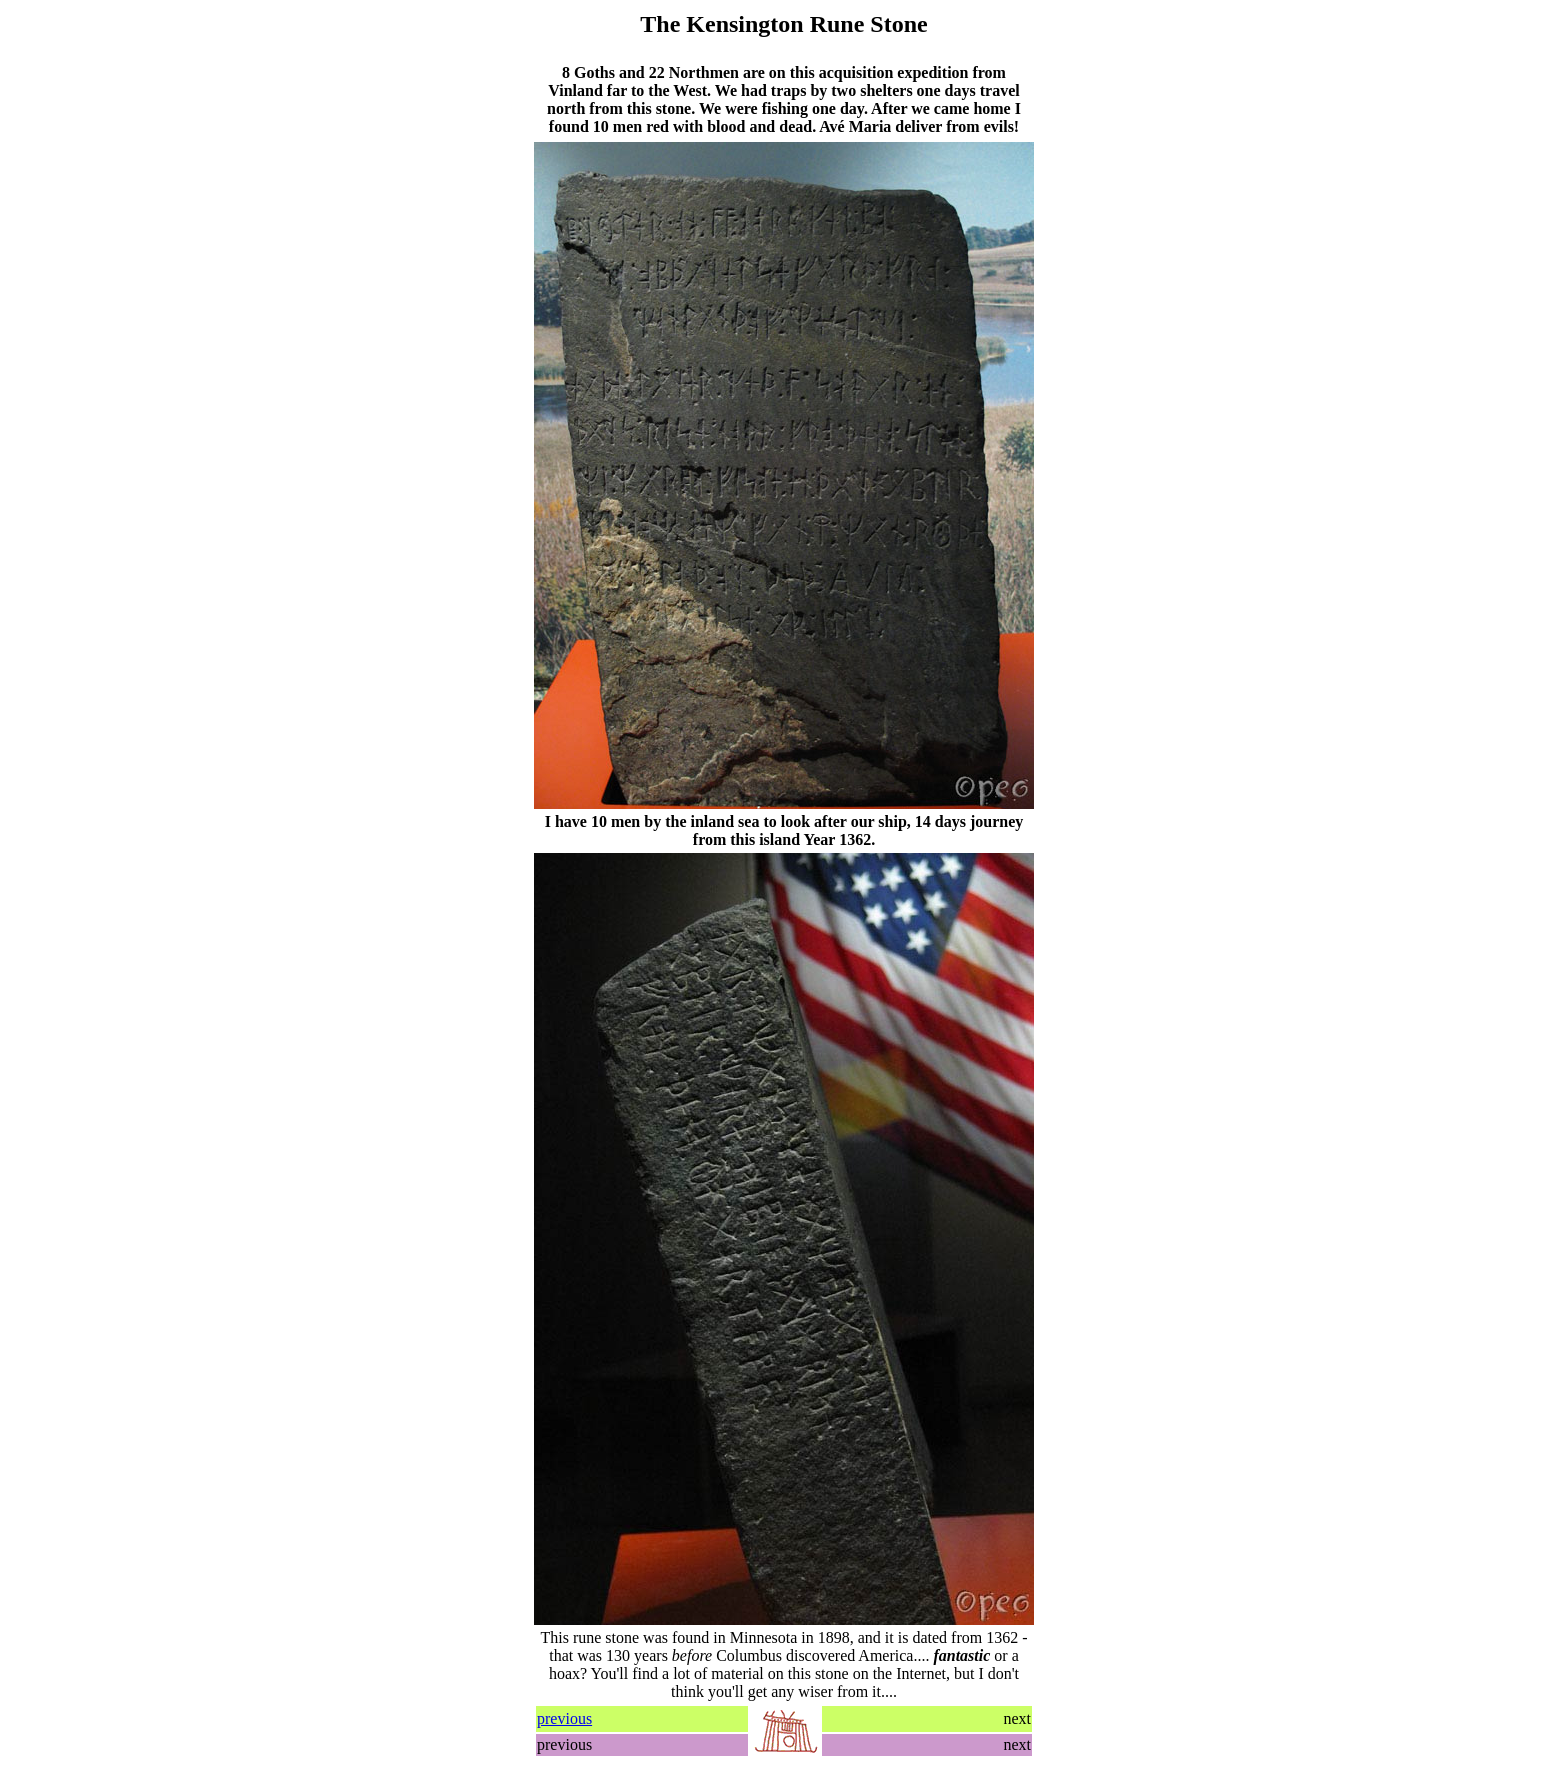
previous (564, 1718)
